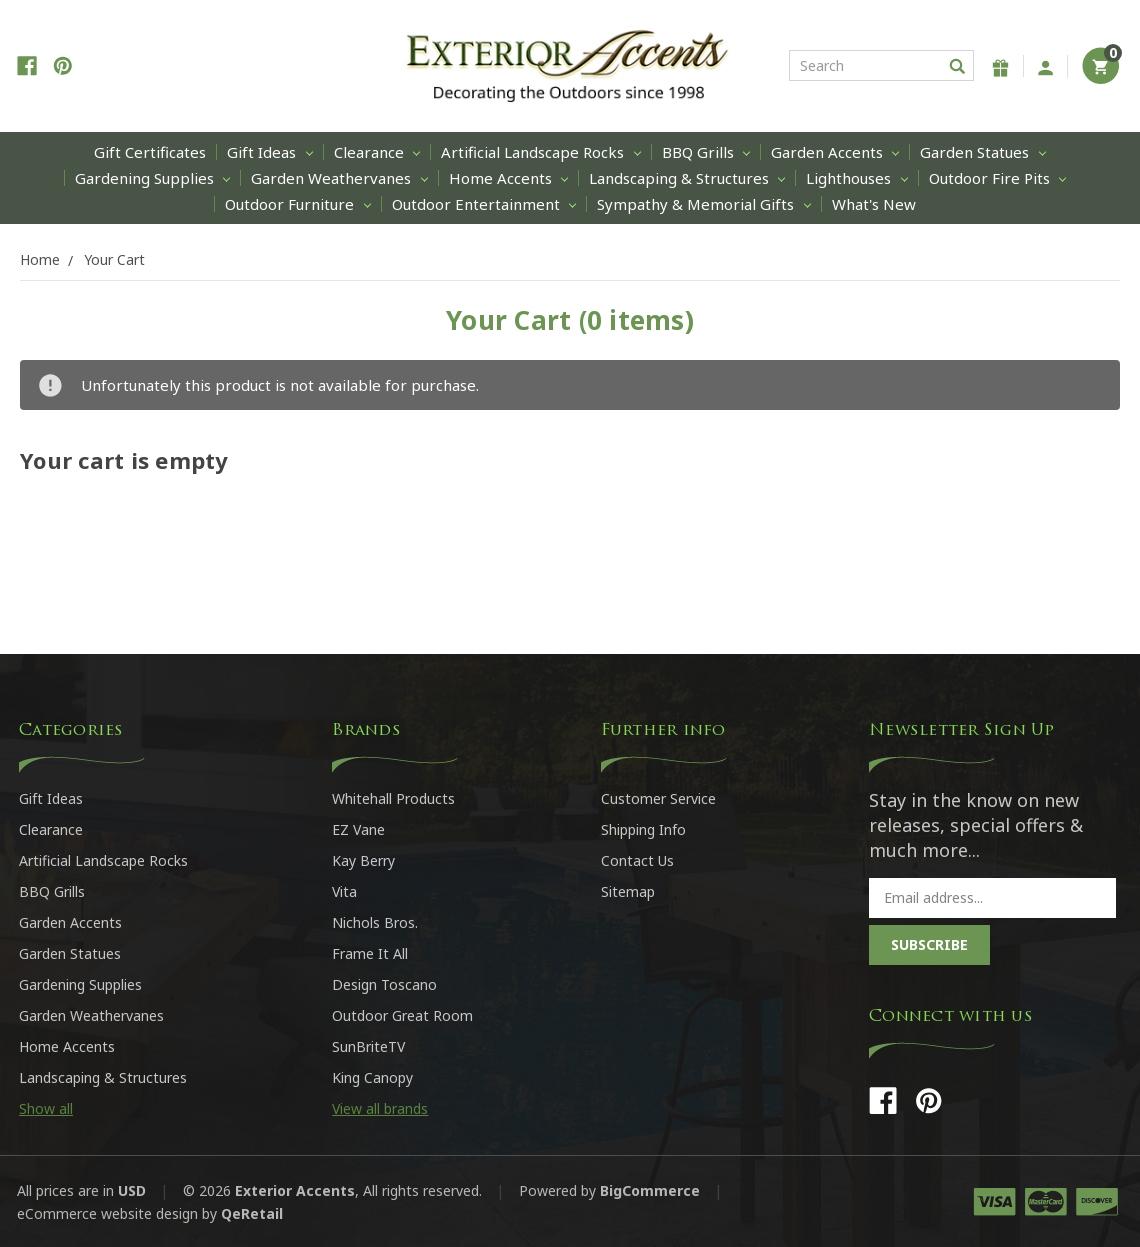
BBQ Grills (706, 152)
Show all (46, 1108)
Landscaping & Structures (687, 178)
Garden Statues (982, 152)
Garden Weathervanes (339, 178)
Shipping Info (643, 829)
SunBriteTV (368, 1046)
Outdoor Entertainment (484, 204)
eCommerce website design (107, 1213)
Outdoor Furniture (297, 204)
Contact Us (637, 860)
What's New (874, 204)
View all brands (380, 1108)
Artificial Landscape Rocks (540, 152)
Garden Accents (835, 152)
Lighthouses (856, 178)
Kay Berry (363, 860)
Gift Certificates (150, 152)
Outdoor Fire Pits (997, 178)
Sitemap (628, 891)
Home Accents (508, 178)
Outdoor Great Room (402, 1015)
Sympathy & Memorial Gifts (703, 204)
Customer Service (658, 798)
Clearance (377, 152)
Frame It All (370, 953)
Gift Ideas (269, 152)
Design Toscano (384, 984)
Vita (344, 891)
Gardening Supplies (152, 178)
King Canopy (372, 1077)
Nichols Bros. (375, 922)
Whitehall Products (393, 798)
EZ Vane (358, 829)
